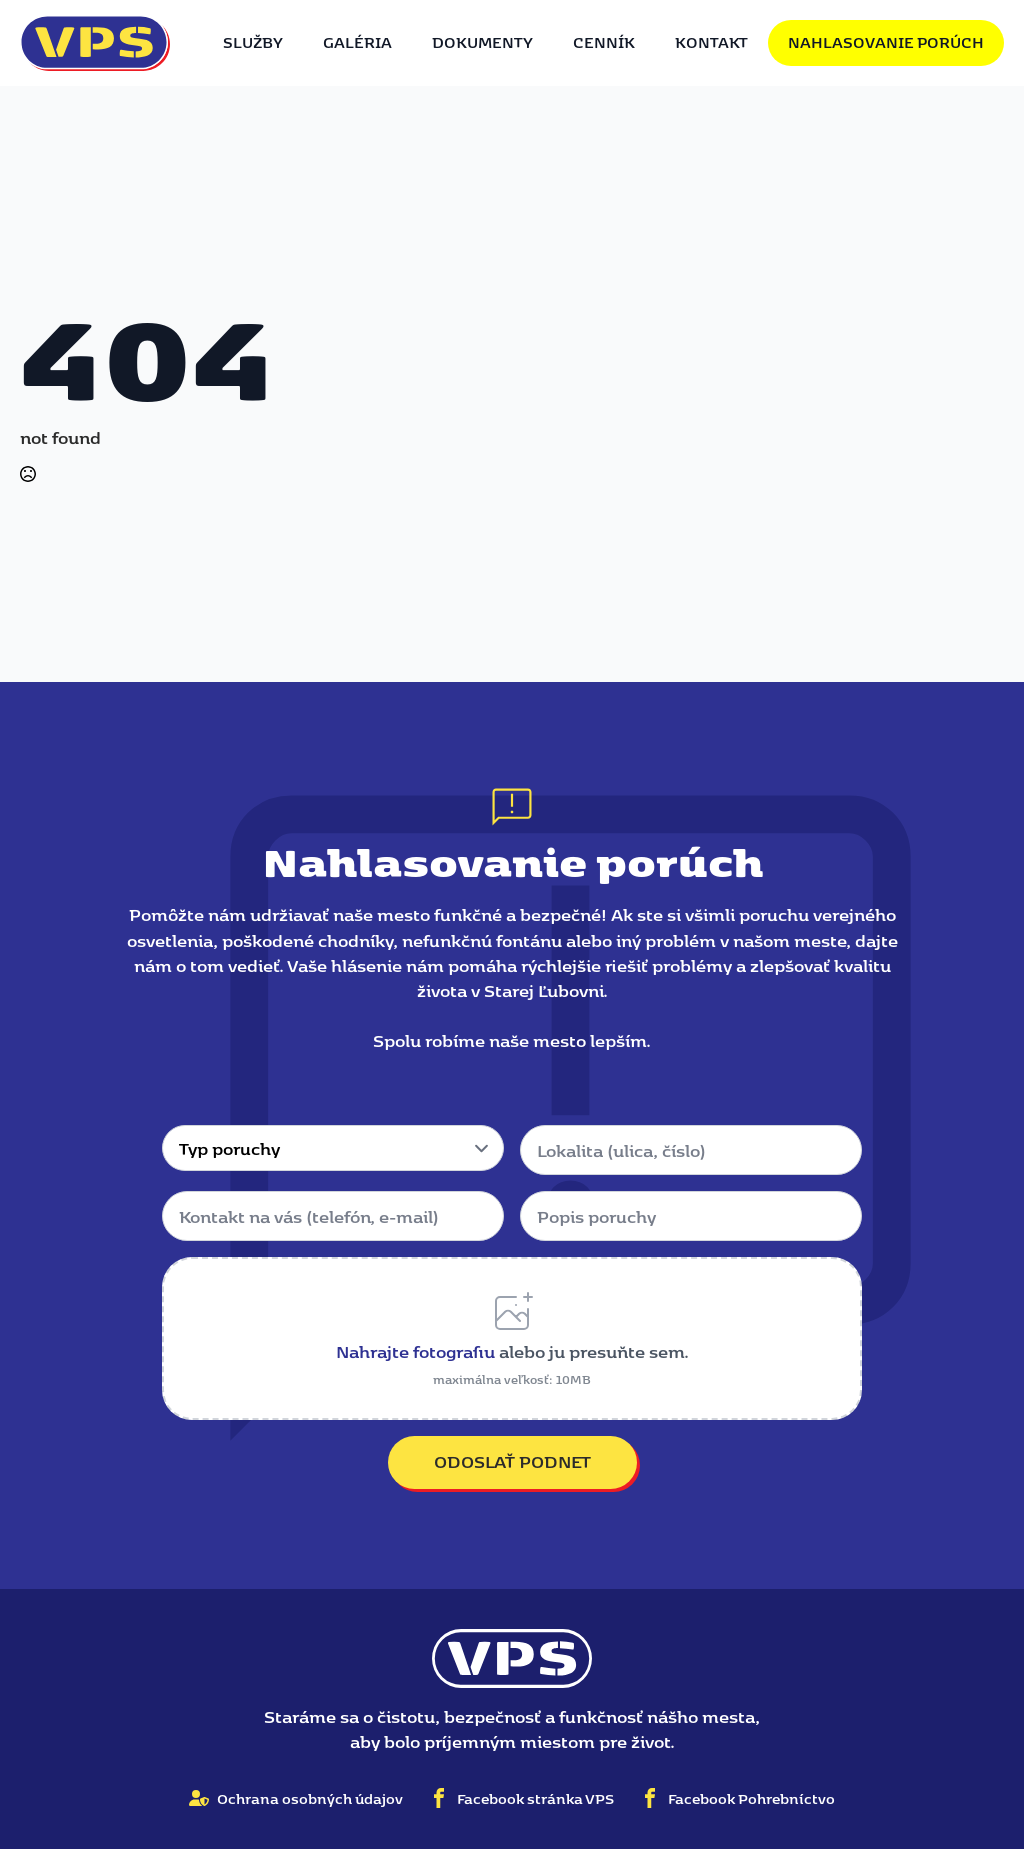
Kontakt (711, 42)
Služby (253, 42)
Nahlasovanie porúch (886, 42)
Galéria (357, 42)
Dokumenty (482, 42)
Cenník (604, 42)
